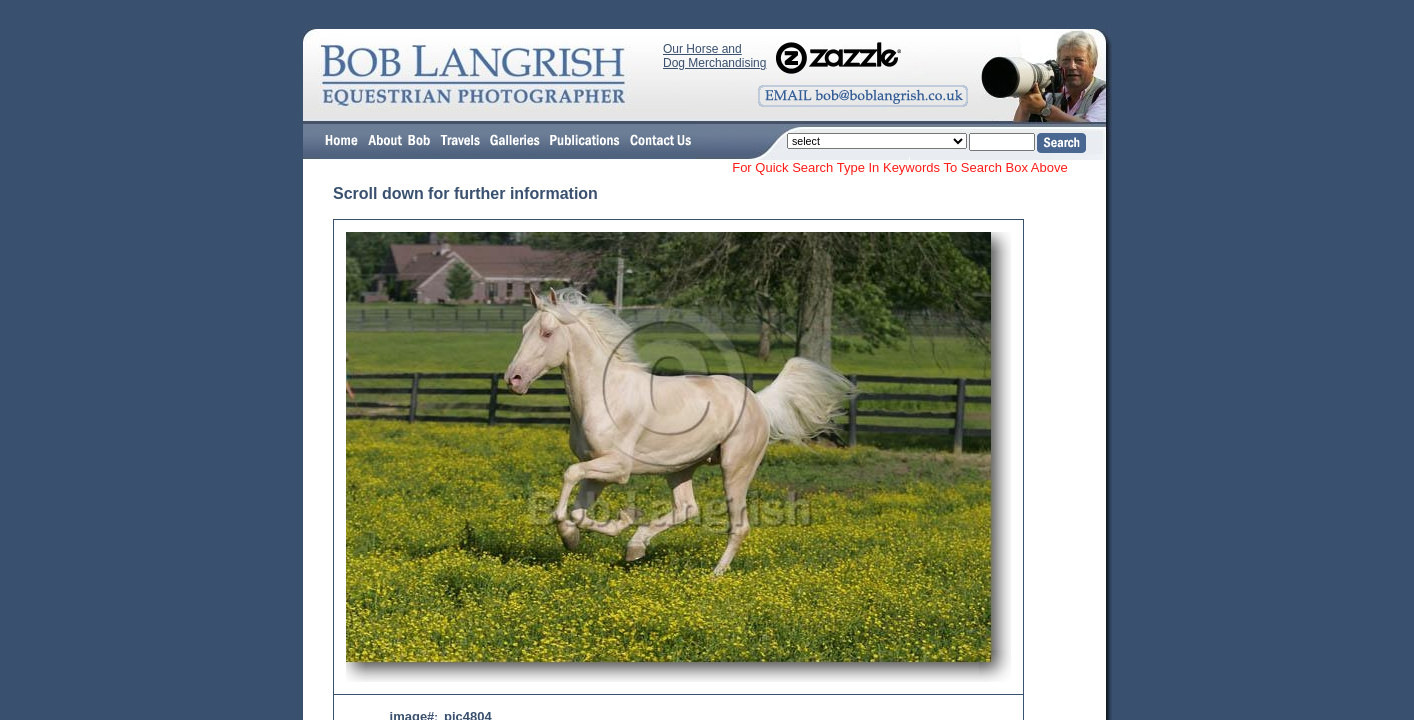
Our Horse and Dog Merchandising (714, 56)
